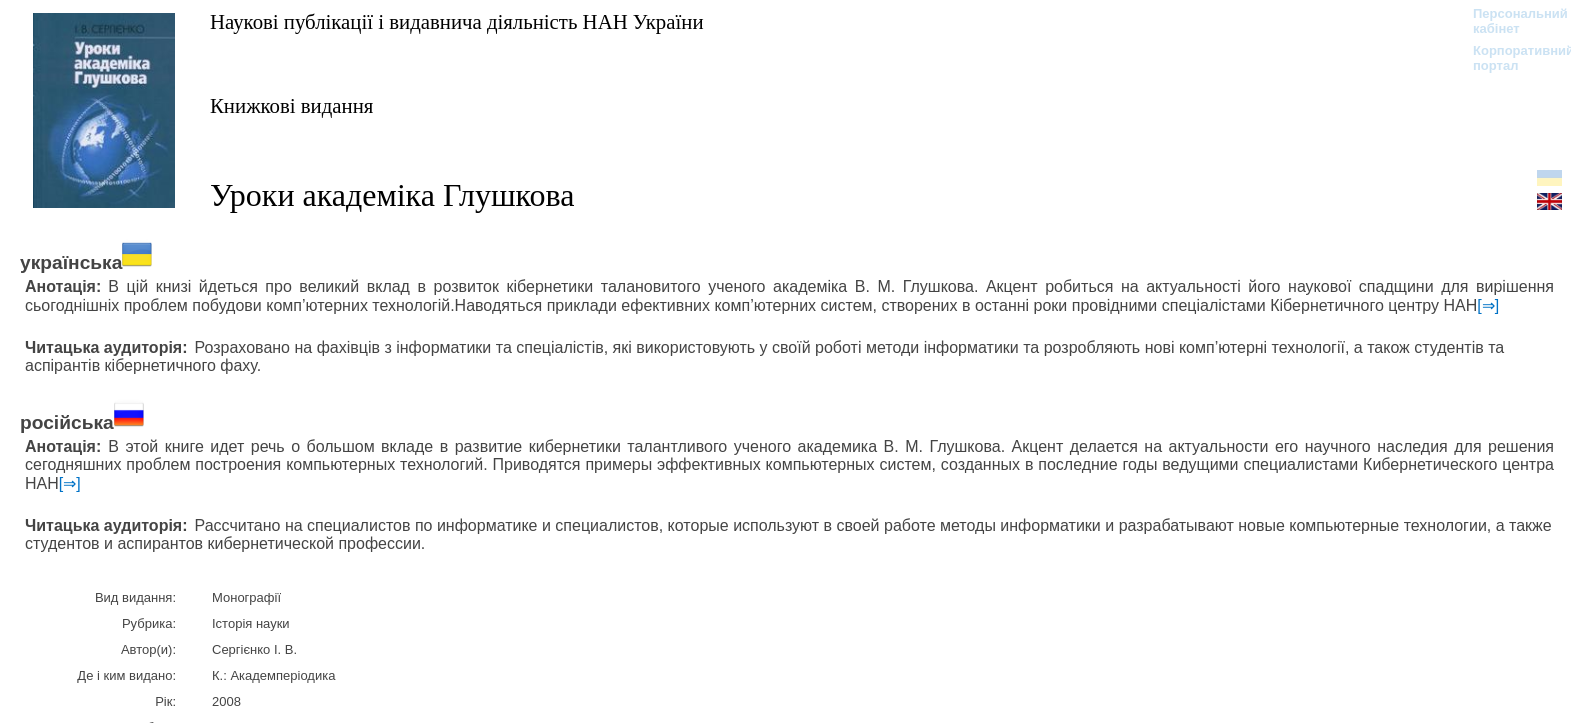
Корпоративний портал (1510, 58)
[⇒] (1488, 305)
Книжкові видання (291, 105)
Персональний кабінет (1510, 21)
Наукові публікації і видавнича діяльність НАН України (457, 21)
